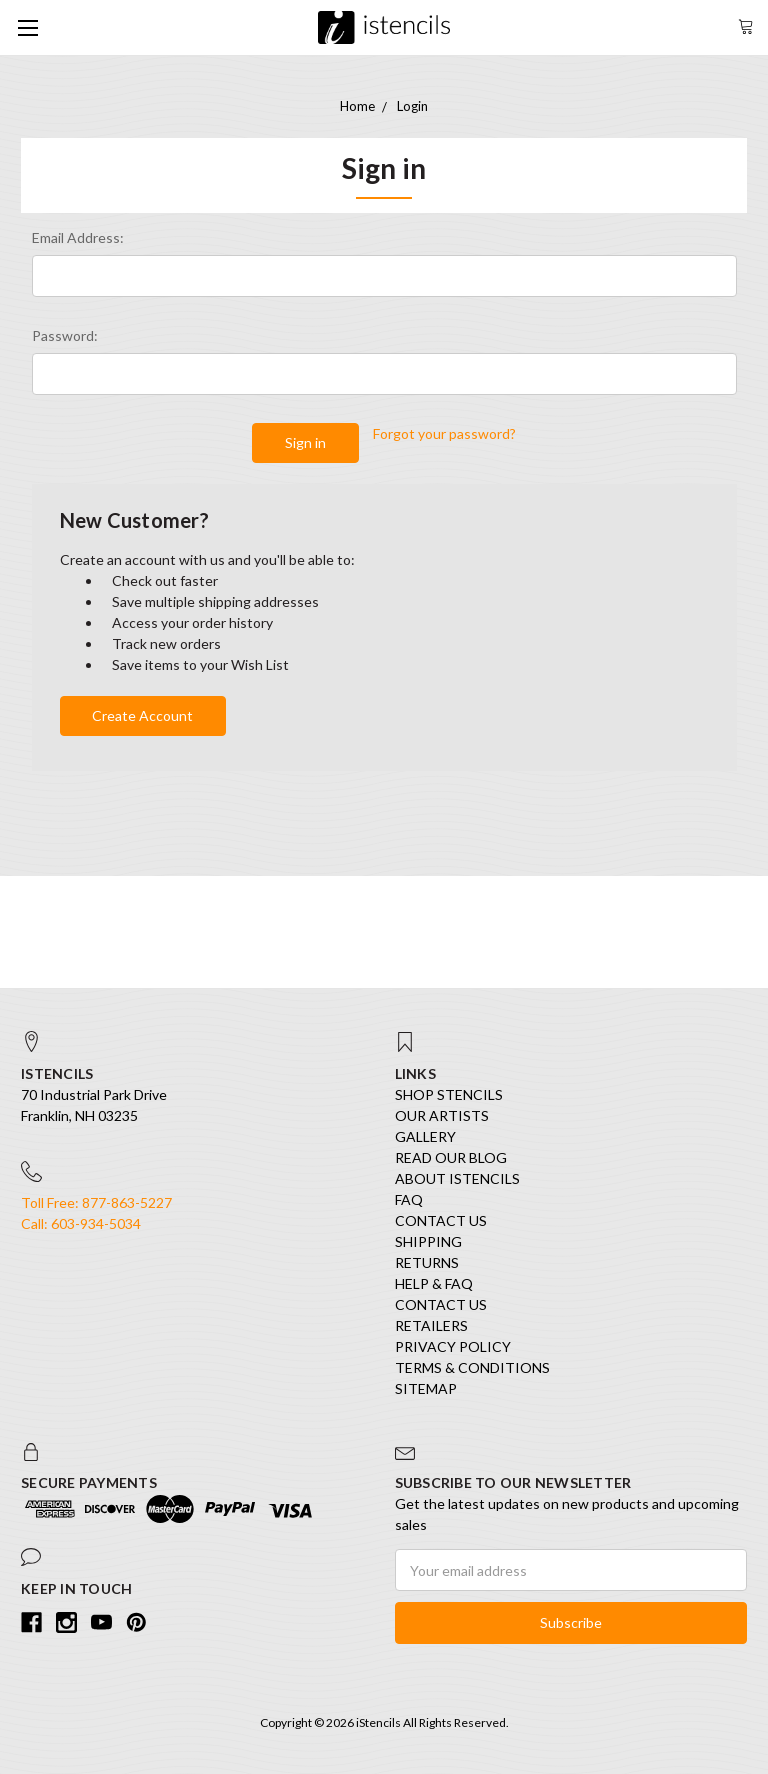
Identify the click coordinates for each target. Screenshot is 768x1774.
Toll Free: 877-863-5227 (96, 1202)
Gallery (425, 1136)
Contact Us (441, 1220)
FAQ (409, 1199)
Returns (427, 1262)
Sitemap (426, 1388)
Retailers (431, 1325)
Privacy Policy (453, 1346)
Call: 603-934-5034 (81, 1223)
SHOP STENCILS (449, 1094)
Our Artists (442, 1115)
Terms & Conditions (472, 1367)
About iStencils (457, 1178)
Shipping (428, 1241)
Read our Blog (451, 1157)
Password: (65, 335)
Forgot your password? (444, 433)
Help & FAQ (434, 1283)
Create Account (142, 715)
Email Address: (78, 237)
